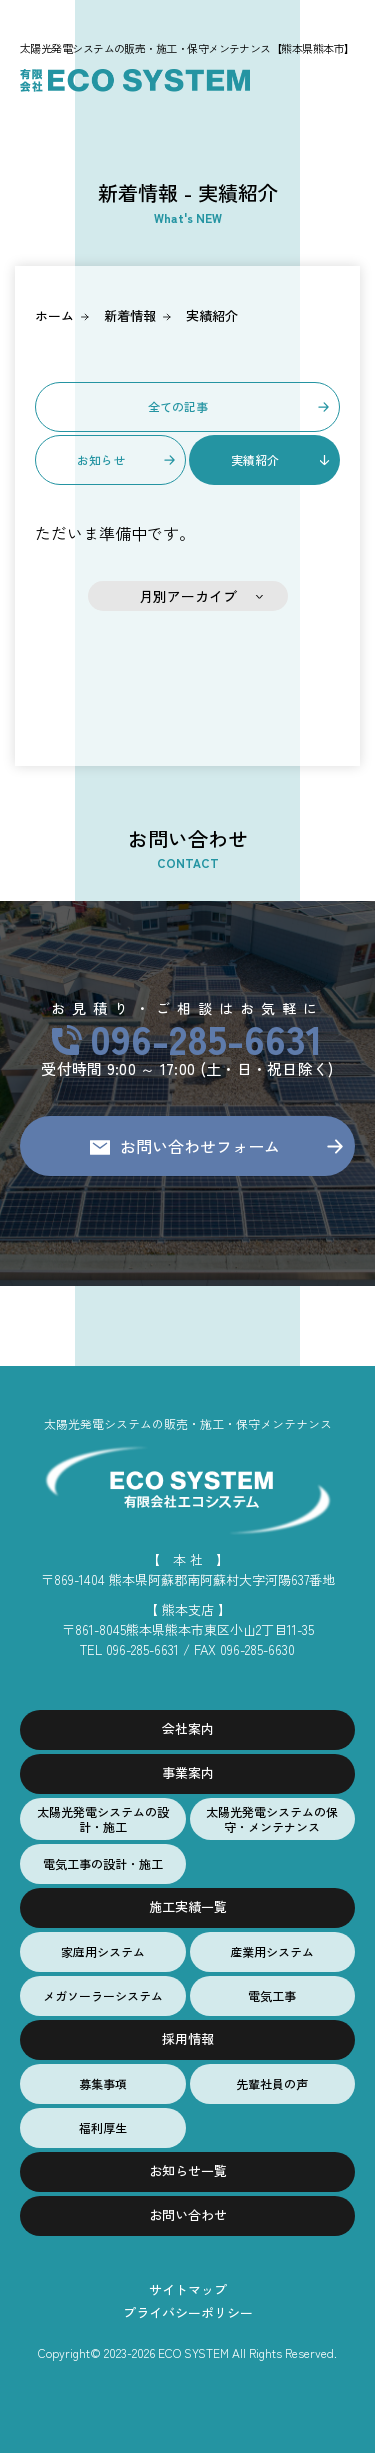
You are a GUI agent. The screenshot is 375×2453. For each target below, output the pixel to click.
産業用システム (272, 1951)
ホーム (54, 315)
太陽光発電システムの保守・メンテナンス (272, 1819)
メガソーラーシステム (103, 1995)
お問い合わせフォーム (200, 1146)
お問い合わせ (188, 2214)
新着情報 (130, 315)
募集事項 (103, 2083)
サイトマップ (188, 2289)
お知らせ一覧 (188, 2170)
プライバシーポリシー (188, 2312)
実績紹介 (212, 315)
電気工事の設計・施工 (103, 1863)
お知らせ (101, 459)
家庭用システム (103, 1951)
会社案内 (188, 1728)
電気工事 (272, 1995)
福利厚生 (103, 2127)
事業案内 (188, 1772)
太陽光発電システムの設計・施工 (103, 1819)
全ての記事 (178, 406)
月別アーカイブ (188, 596)
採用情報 (188, 2038)
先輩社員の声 (272, 2083)
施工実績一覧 (188, 1906)
